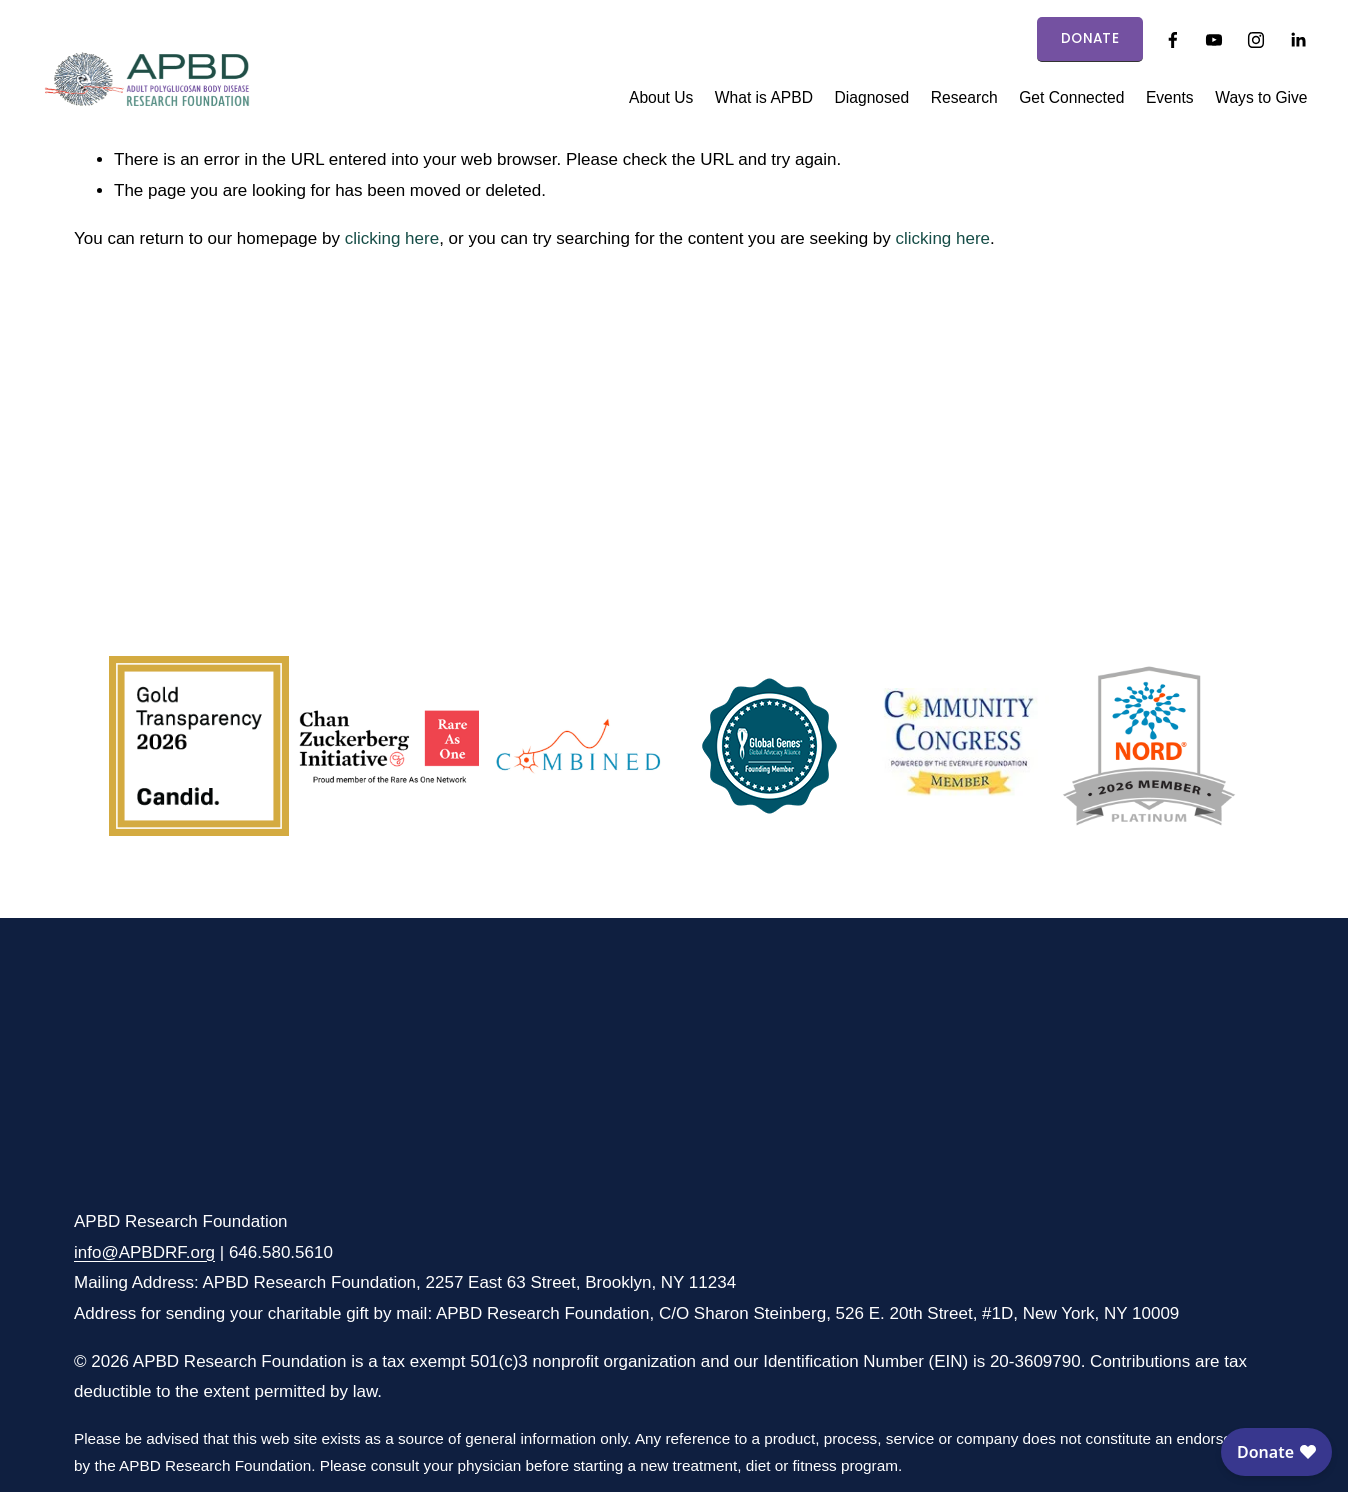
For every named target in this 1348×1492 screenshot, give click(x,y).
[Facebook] (1173, 40)
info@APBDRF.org (144, 1252)
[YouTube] (1214, 40)
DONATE (1090, 38)
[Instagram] (1256, 40)
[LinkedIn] (1298, 40)
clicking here (392, 238)
